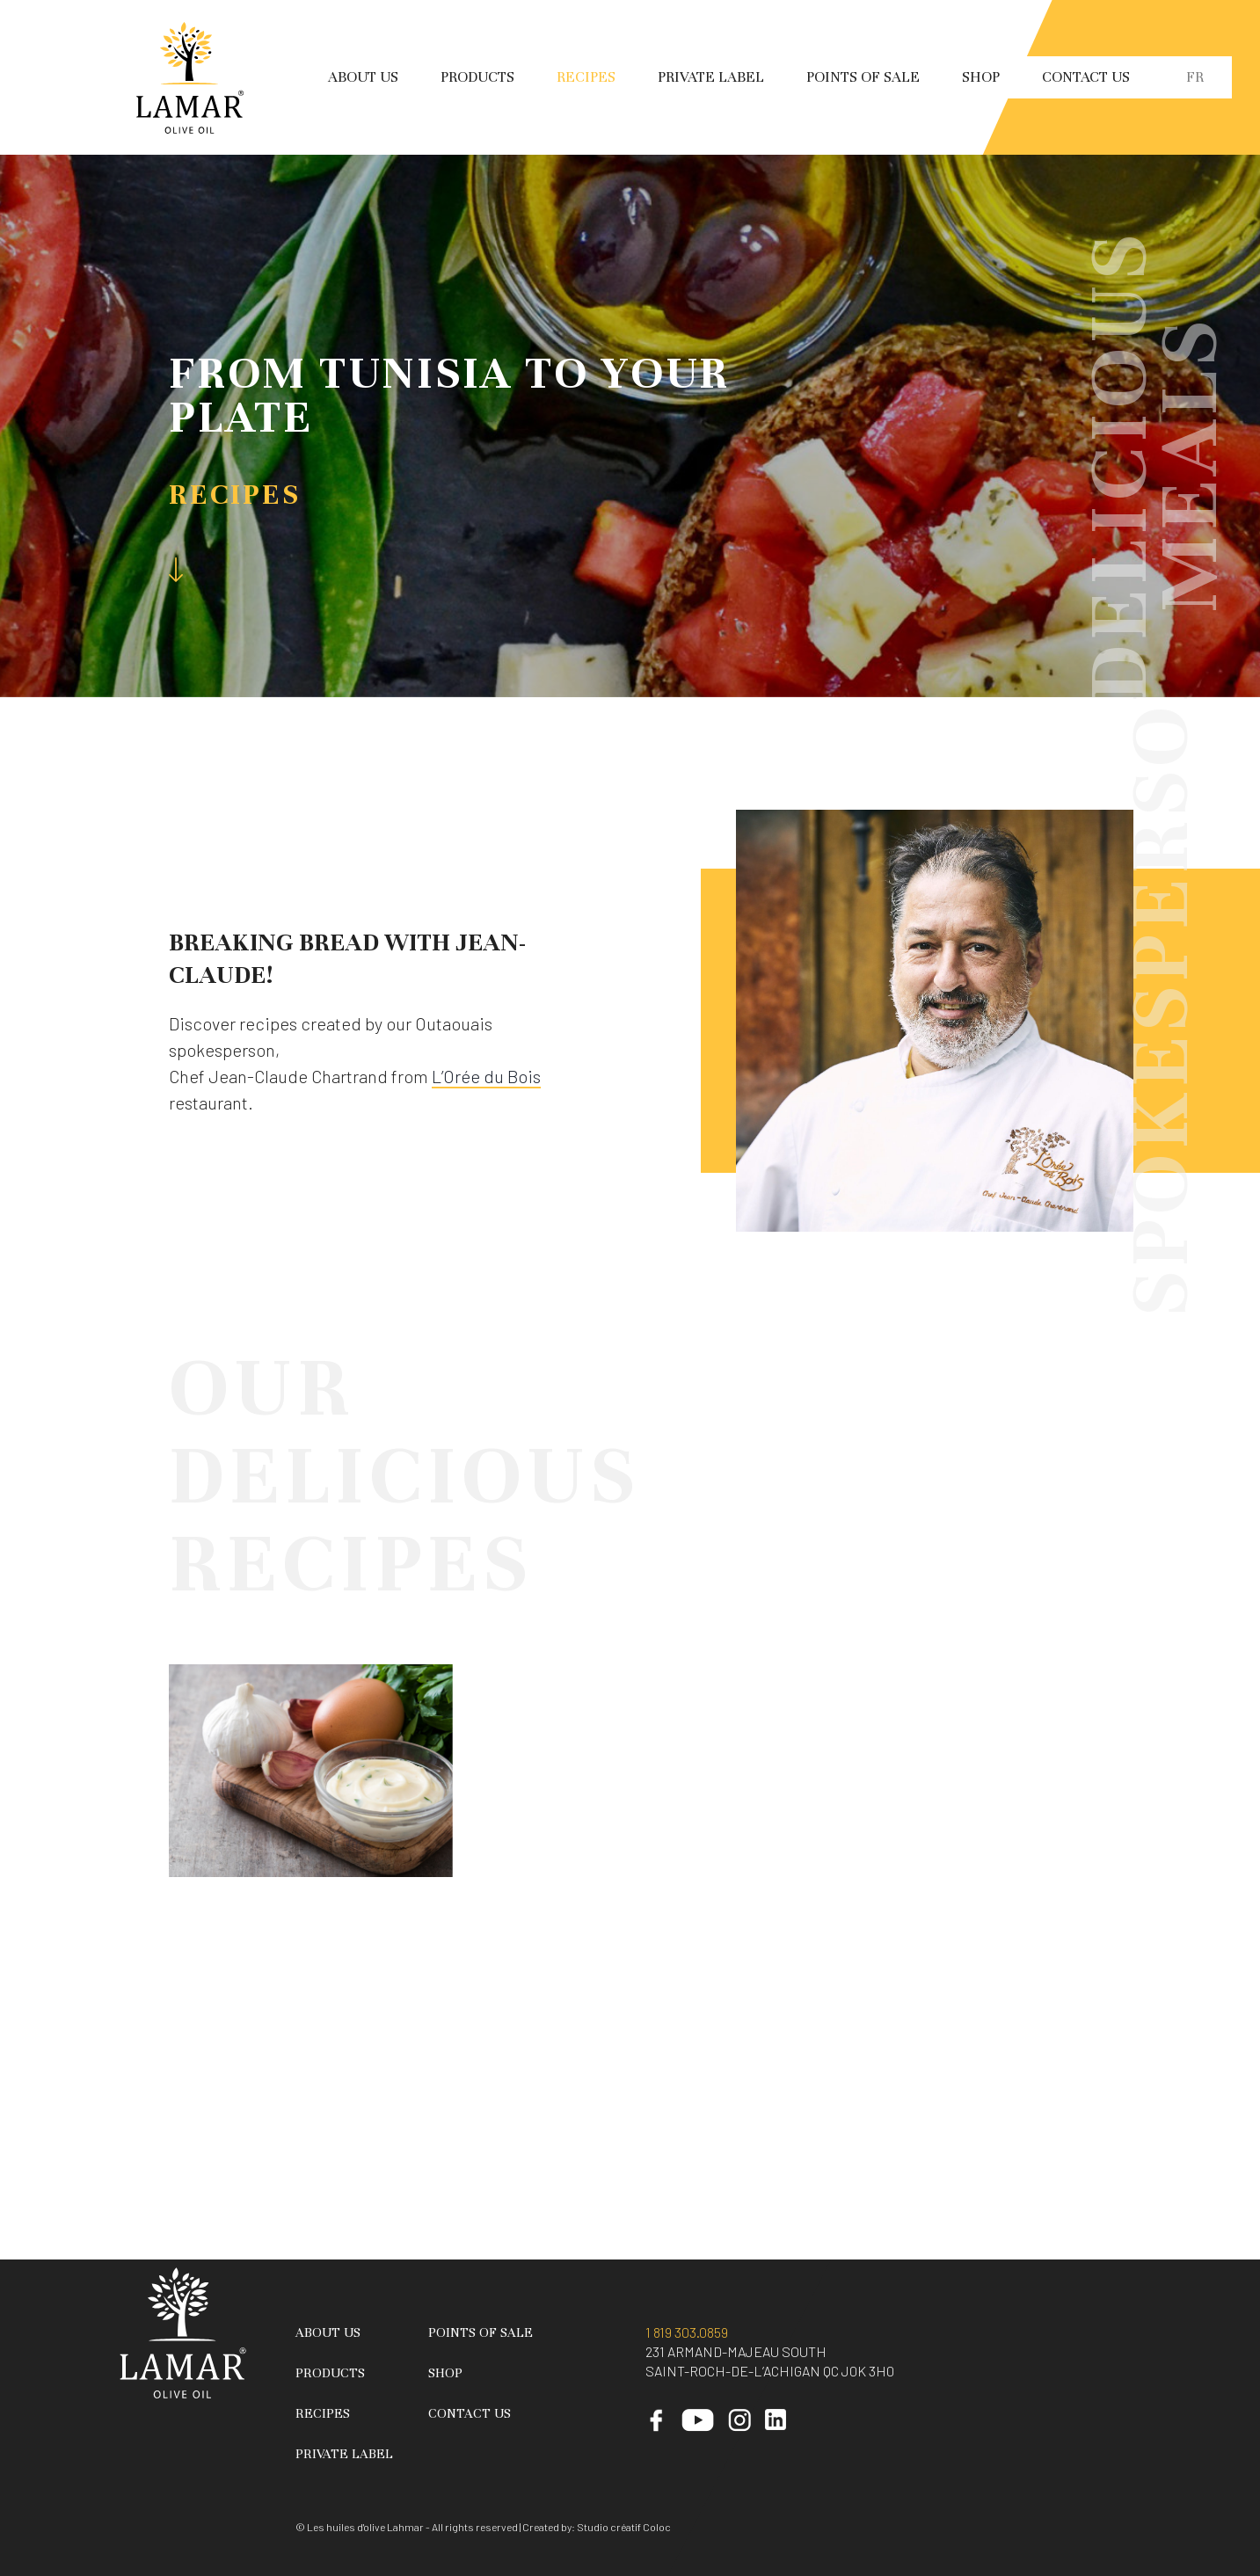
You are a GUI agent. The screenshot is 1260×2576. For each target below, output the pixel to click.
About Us (363, 77)
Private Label (711, 77)
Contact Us (1086, 77)
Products (477, 77)
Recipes (586, 77)
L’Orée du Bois (486, 1076)
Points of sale (863, 77)
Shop (981, 77)
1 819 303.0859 (686, 2332)
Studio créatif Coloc (624, 2527)
